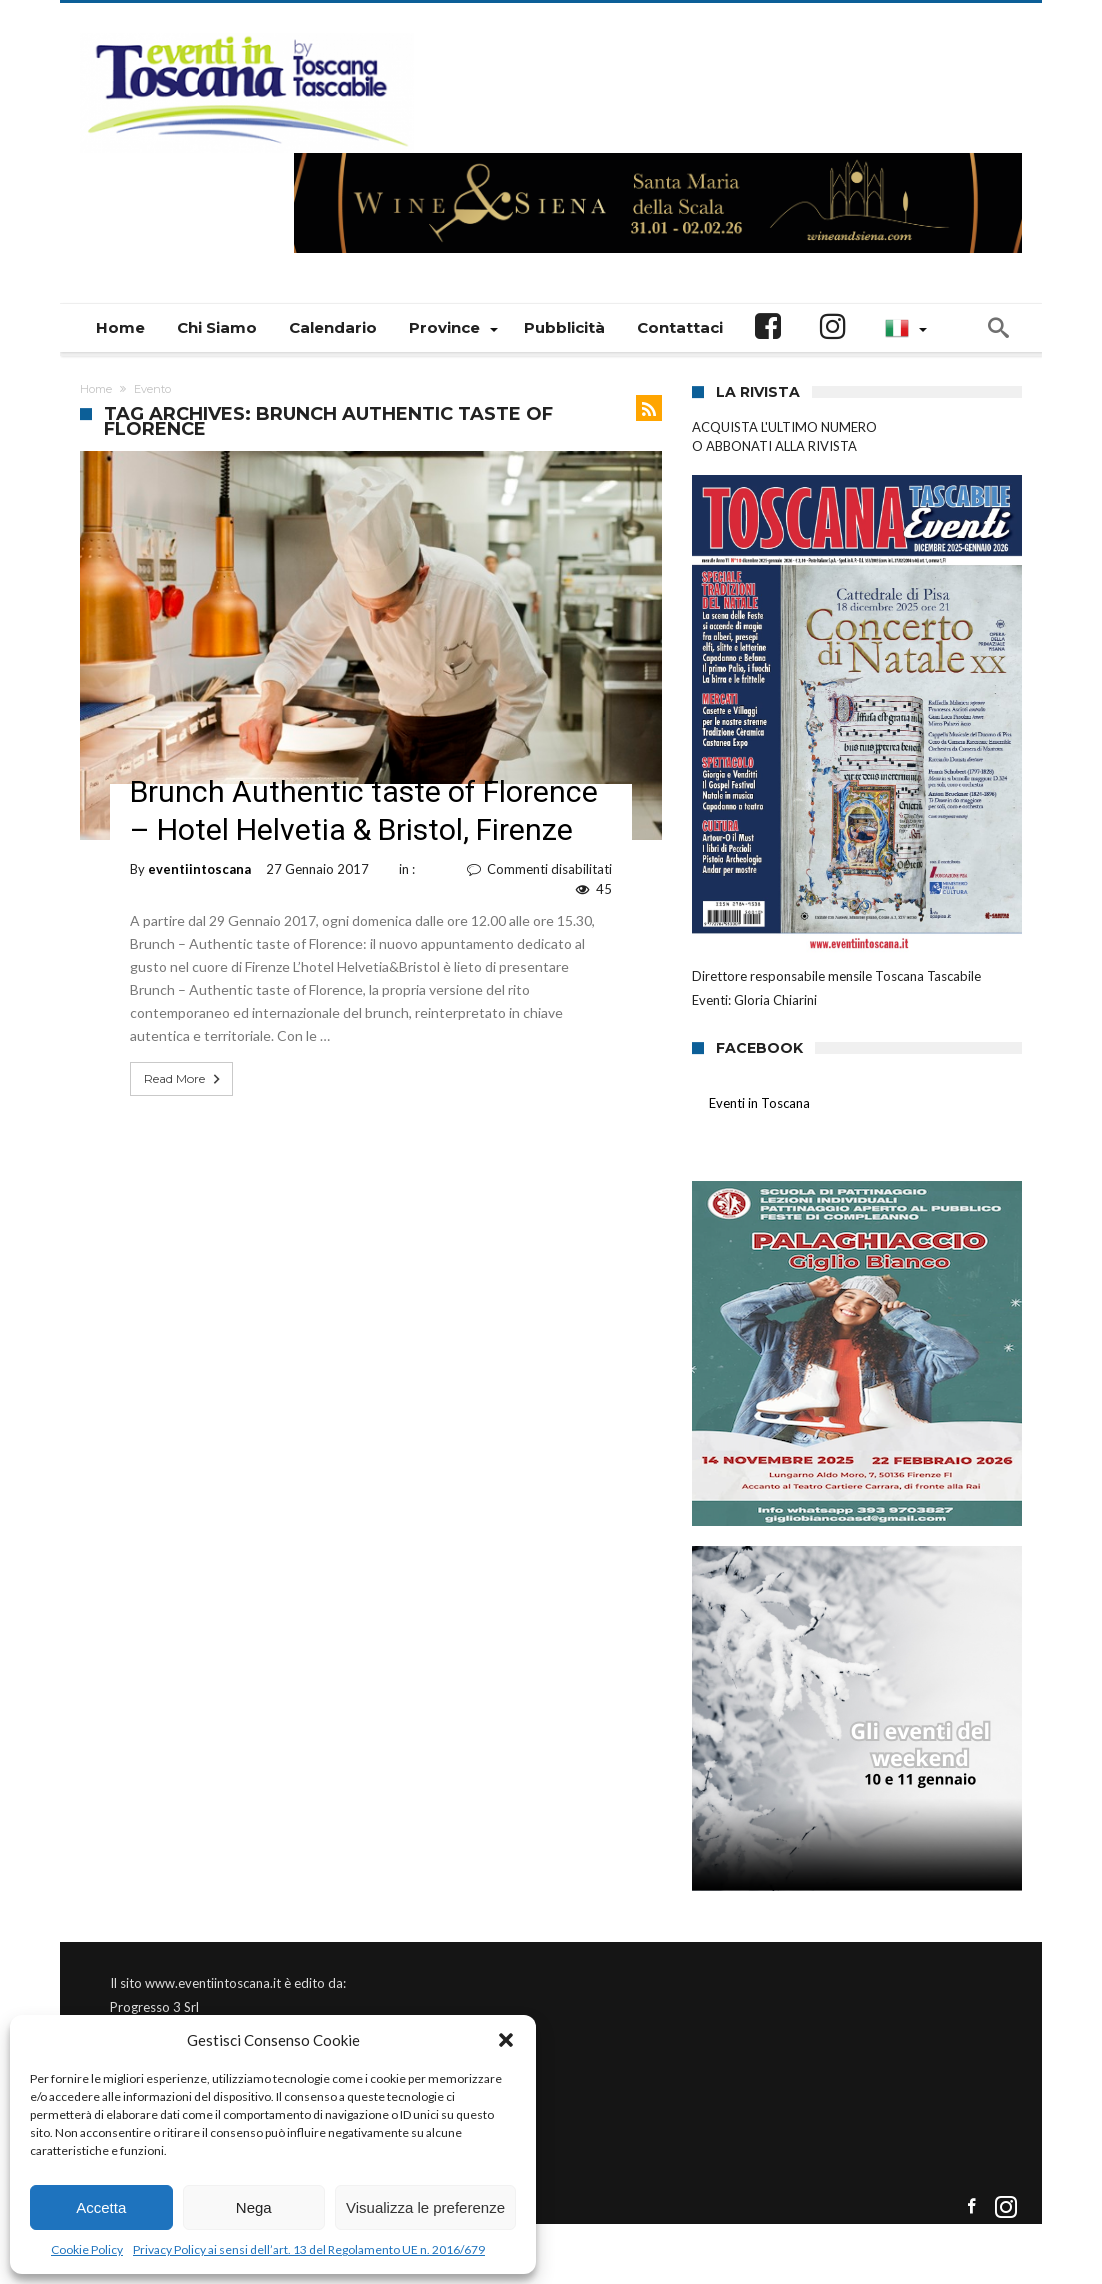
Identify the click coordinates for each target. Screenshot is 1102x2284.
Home (96, 389)
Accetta (101, 2207)
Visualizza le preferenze (425, 2207)
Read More (184, 1079)
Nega (254, 2207)
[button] (506, 2040)
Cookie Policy (87, 2249)
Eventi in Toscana (759, 1103)
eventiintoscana (199, 869)
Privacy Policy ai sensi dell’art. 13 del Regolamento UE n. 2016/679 (309, 2249)
